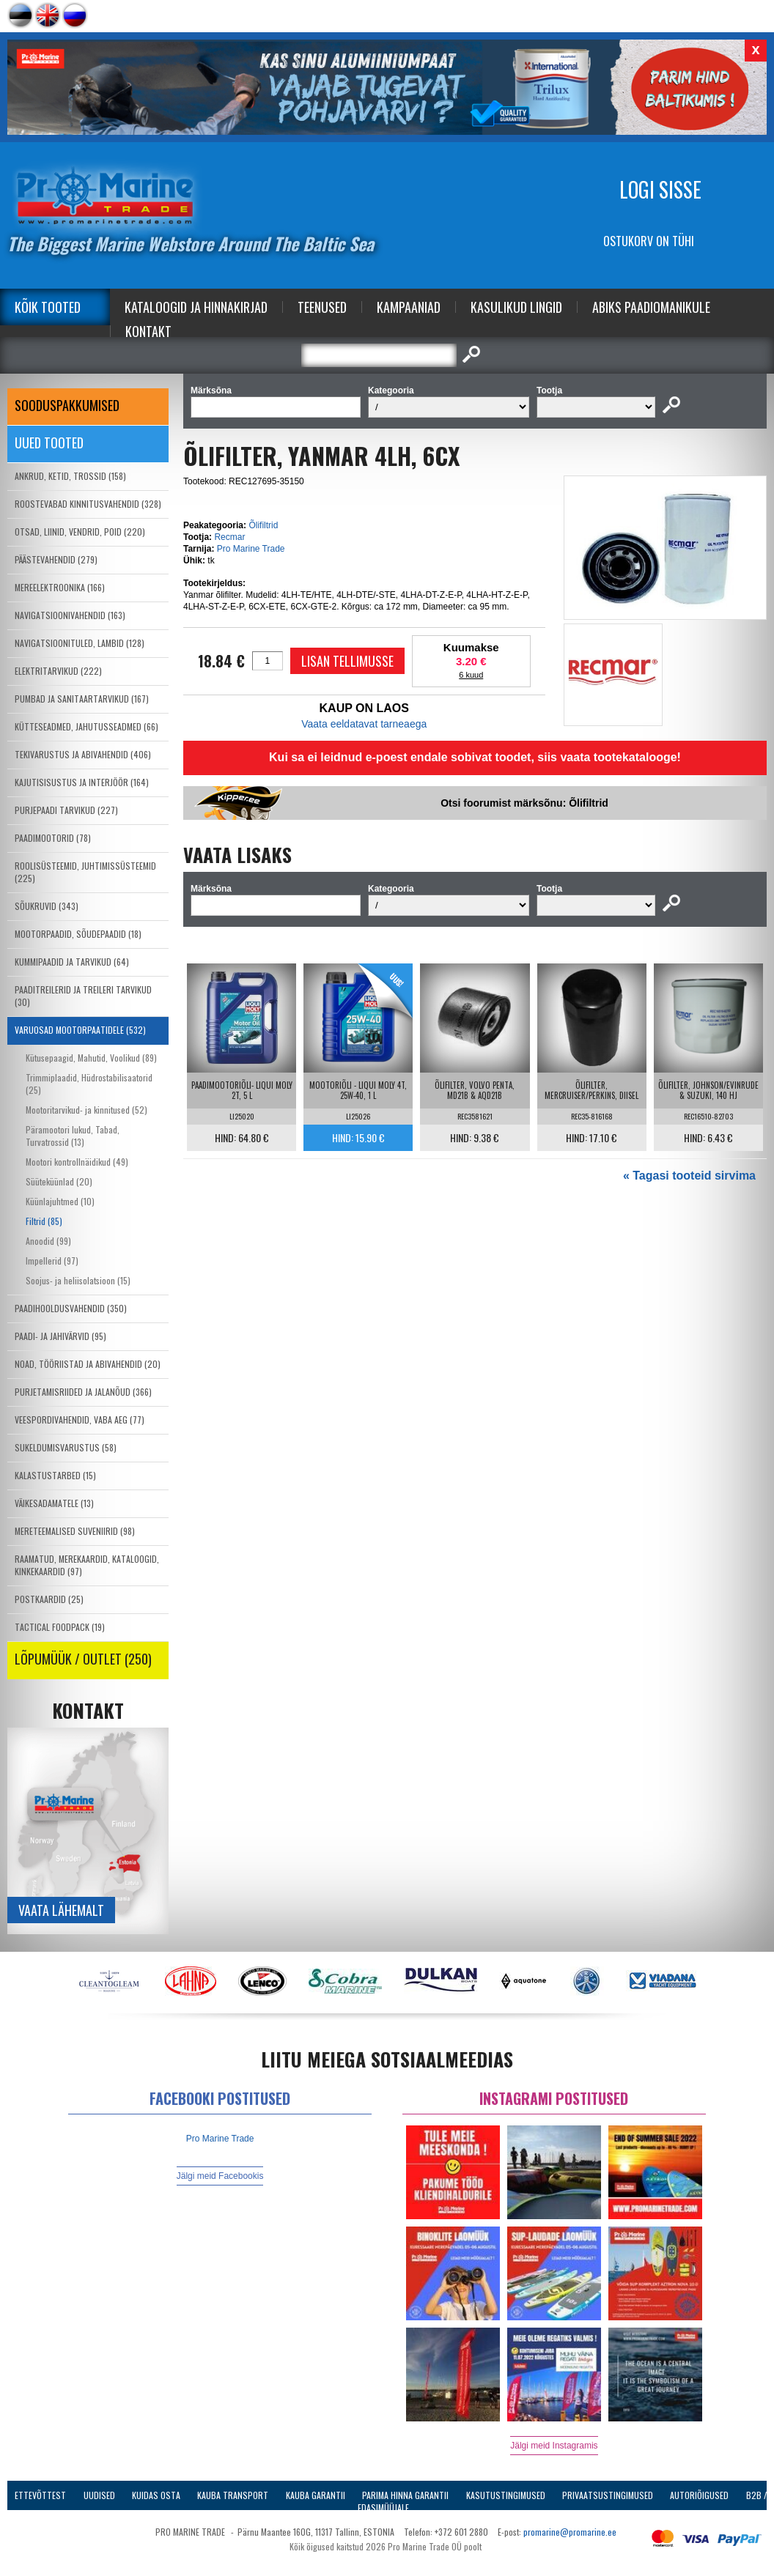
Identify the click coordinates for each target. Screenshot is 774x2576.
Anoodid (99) (48, 1241)
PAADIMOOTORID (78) (53, 838)
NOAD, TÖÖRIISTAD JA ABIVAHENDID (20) (88, 1364)
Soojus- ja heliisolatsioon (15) (78, 1280)
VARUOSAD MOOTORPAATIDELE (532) (80, 1030)
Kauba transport (232, 2495)
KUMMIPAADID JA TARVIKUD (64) (72, 961)
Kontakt (148, 331)
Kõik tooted (48, 307)
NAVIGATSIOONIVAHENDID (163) (70, 615)
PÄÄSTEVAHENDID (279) (56, 559)
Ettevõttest (40, 2495)
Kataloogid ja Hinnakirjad (196, 307)
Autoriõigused (699, 2495)
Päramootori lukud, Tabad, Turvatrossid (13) (72, 1135)
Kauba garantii (315, 2495)
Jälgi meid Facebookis (220, 2176)
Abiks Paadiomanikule (651, 307)
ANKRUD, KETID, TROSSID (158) (70, 476)
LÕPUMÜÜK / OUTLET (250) (83, 1658)
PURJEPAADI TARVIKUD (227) (66, 810)
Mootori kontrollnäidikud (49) (77, 1161)
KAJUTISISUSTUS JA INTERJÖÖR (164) (82, 782)
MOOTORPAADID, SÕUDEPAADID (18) (78, 934)
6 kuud (471, 674)
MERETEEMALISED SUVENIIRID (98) (75, 1531)
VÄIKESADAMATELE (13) (54, 1503)
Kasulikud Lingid (516, 307)
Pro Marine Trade (251, 549)
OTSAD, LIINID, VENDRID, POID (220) (80, 531)
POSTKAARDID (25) (49, 1599)
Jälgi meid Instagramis (553, 2445)
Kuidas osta (156, 2495)
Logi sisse (660, 189)
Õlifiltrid (263, 525)
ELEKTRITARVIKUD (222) (58, 671)
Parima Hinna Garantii (405, 2495)
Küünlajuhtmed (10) (60, 1201)
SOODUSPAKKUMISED (67, 405)
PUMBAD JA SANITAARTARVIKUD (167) (82, 698)
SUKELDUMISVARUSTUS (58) (66, 1447)
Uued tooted (49, 442)
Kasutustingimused (505, 2495)
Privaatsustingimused (607, 2495)
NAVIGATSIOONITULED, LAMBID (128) (79, 643)
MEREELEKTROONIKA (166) (60, 587)
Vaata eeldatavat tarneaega (364, 724)
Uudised (99, 2495)
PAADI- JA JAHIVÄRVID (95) (60, 1336)
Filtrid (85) (44, 1221)
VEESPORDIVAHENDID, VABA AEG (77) (79, 1419)
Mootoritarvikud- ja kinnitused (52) (86, 1109)
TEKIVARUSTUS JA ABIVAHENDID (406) (83, 754)
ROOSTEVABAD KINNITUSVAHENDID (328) (88, 503)
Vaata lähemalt (61, 1910)
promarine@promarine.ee (569, 2531)
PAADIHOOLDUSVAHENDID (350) (71, 1308)
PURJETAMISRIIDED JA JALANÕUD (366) (83, 1391)
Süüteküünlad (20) (59, 1181)
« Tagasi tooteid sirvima (689, 1175)
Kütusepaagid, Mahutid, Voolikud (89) (91, 1057)
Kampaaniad (409, 307)
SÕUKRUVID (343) (46, 906)
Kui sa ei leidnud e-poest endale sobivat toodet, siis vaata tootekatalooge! (475, 757)
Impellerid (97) (52, 1260)
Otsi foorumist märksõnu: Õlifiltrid (524, 803)
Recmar (229, 537)
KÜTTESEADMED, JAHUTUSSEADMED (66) (86, 726)
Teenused (322, 307)
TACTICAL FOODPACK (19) (60, 1627)
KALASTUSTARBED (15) (55, 1475)
